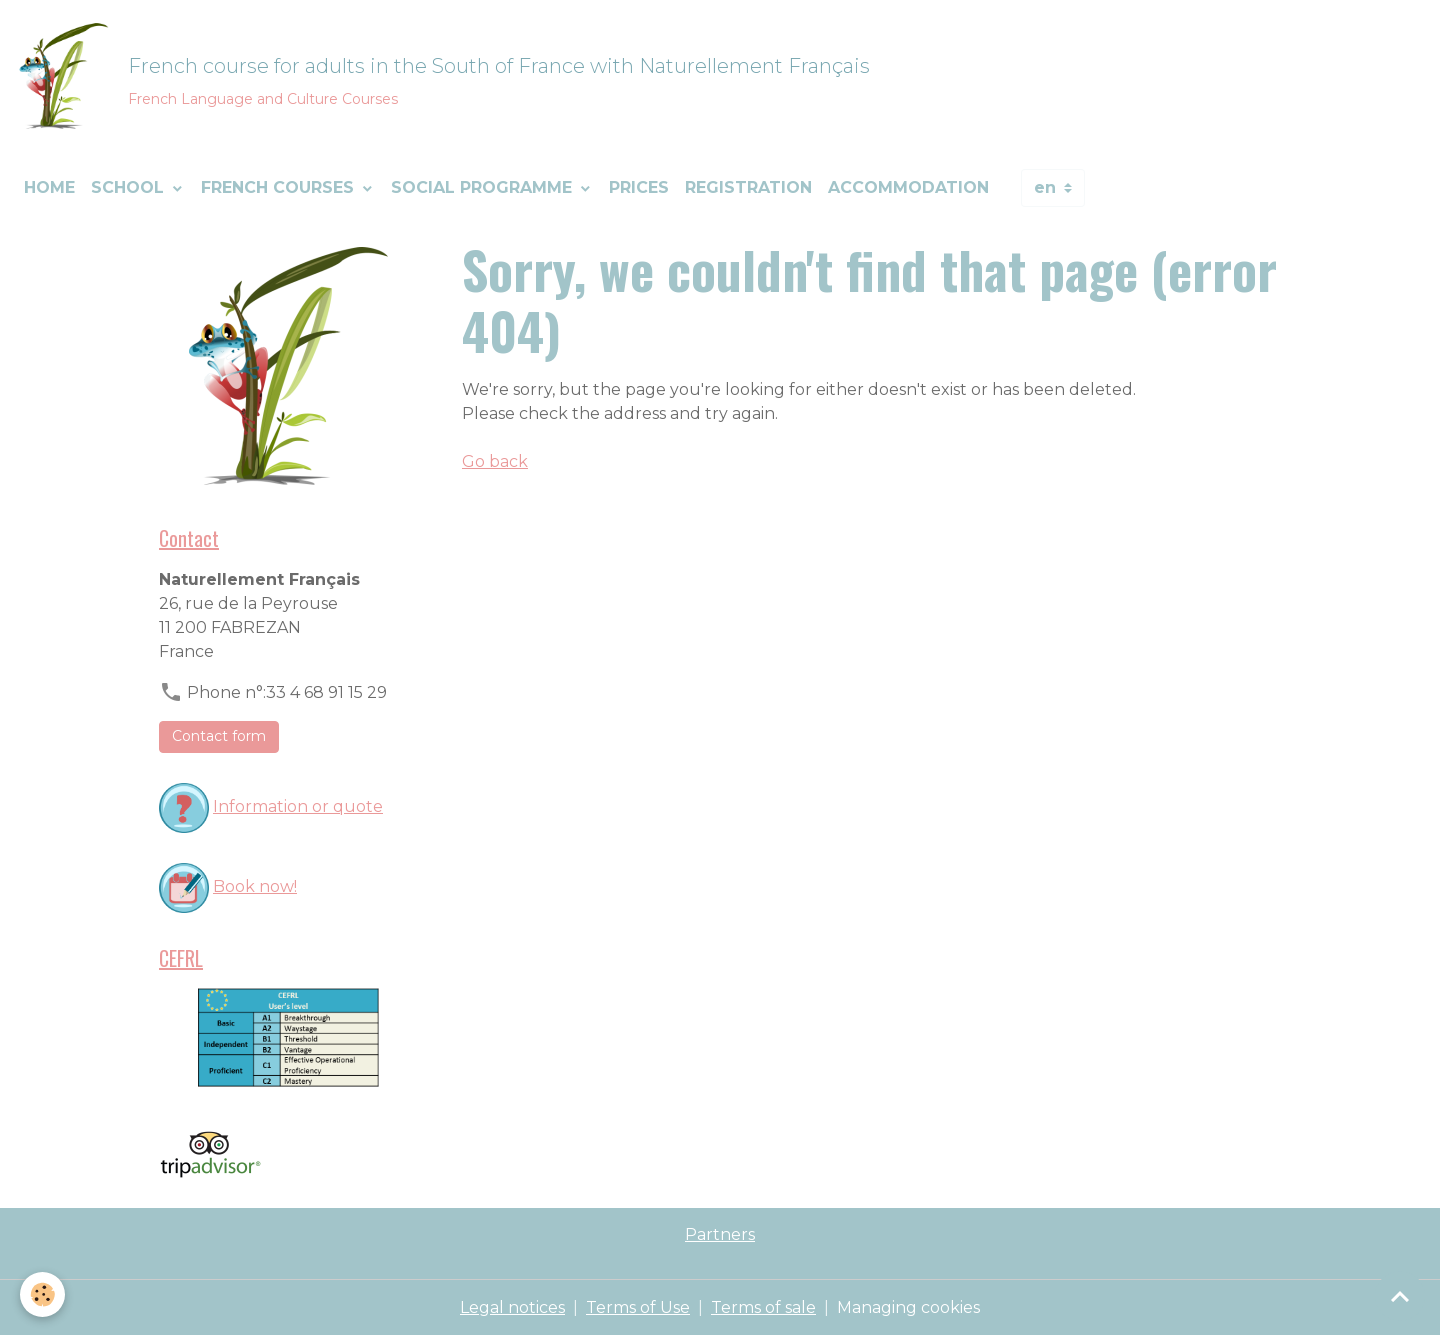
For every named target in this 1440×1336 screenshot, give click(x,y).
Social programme (484, 187)
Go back (495, 461)
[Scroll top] (1400, 1296)
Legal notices (512, 1307)
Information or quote (298, 806)
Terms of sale (763, 1307)
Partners (720, 1234)
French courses (280, 187)
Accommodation (908, 187)
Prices (639, 187)
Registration (748, 187)
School (130, 187)
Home (49, 187)
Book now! (255, 886)
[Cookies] (42, 1294)
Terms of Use (638, 1307)
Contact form (219, 736)
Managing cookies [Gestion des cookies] (908, 1307)
